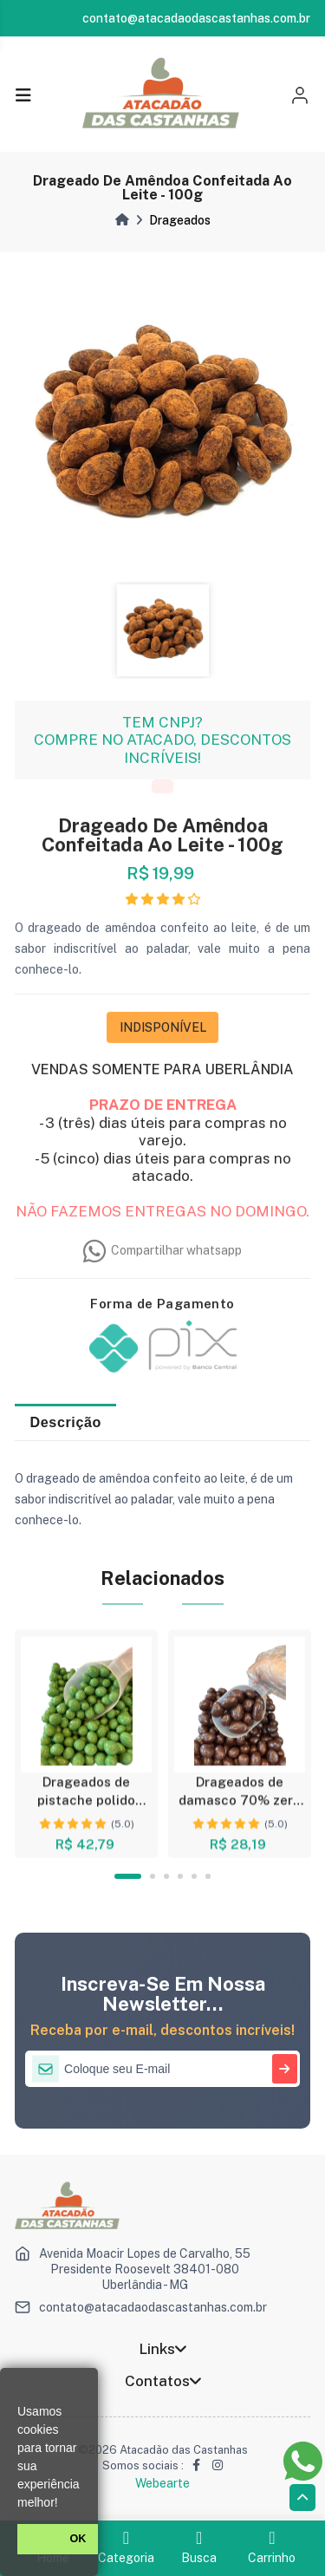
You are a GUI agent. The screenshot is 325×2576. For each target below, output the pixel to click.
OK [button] (78, 2539)
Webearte (162, 2483)
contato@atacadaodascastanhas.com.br (153, 2307)
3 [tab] (166, 1876)
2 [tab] (152, 1876)
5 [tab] (194, 1876)
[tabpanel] (86, 1743)
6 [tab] (208, 1876)
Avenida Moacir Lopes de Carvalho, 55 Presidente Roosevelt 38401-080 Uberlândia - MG (144, 2269)
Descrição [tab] (66, 1422)
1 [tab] (127, 1876)
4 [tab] (180, 1876)
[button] (64, 2504)
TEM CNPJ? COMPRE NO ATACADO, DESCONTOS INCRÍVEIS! (162, 747)
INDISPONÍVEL (163, 1035)
